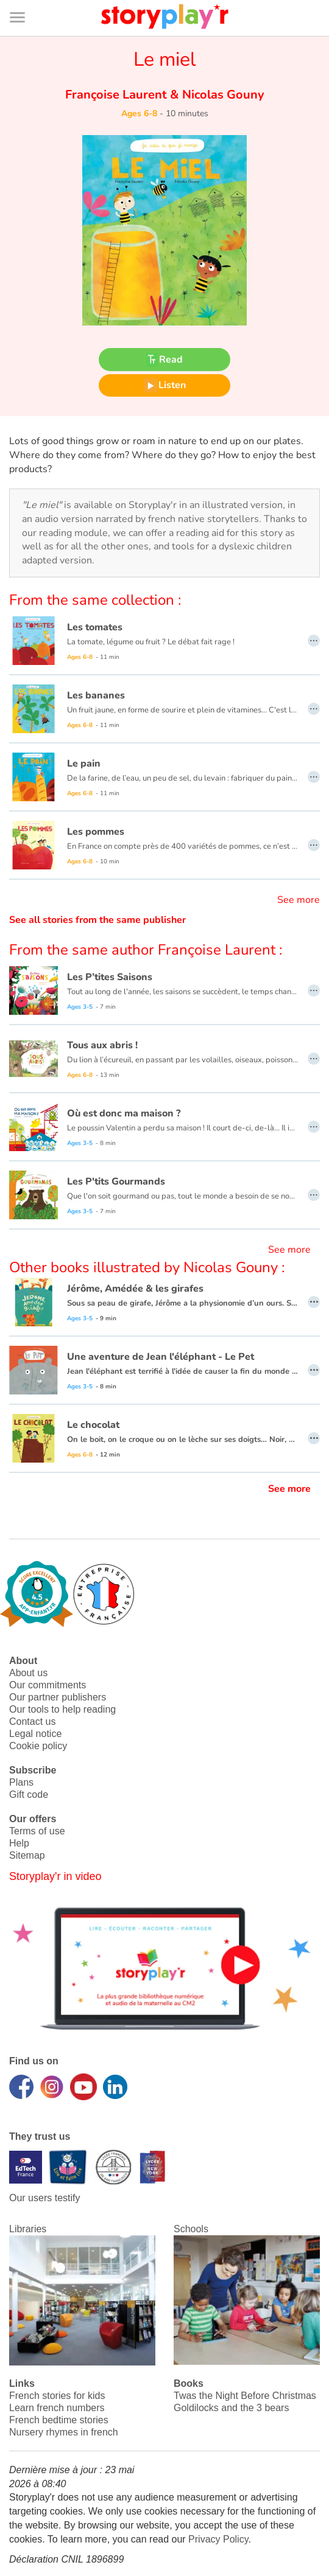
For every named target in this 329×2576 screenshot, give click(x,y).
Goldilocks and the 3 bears (231, 2408)
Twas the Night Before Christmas (245, 2395)
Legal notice (35, 1733)
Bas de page (24, 0)
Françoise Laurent (117, 94)
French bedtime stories (58, 2420)
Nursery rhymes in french (63, 2432)
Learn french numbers (57, 2408)
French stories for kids (57, 2395)
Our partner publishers (57, 1697)
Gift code (28, 1794)
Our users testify (44, 2198)
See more (298, 900)
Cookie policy (38, 1746)
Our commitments (47, 1685)
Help (19, 1843)
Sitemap (27, 1855)
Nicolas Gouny (221, 94)
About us (28, 1673)
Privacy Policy (218, 2539)
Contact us (32, 1721)
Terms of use (37, 1831)
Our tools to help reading (62, 1709)
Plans (21, 1782)
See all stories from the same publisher (97, 920)
